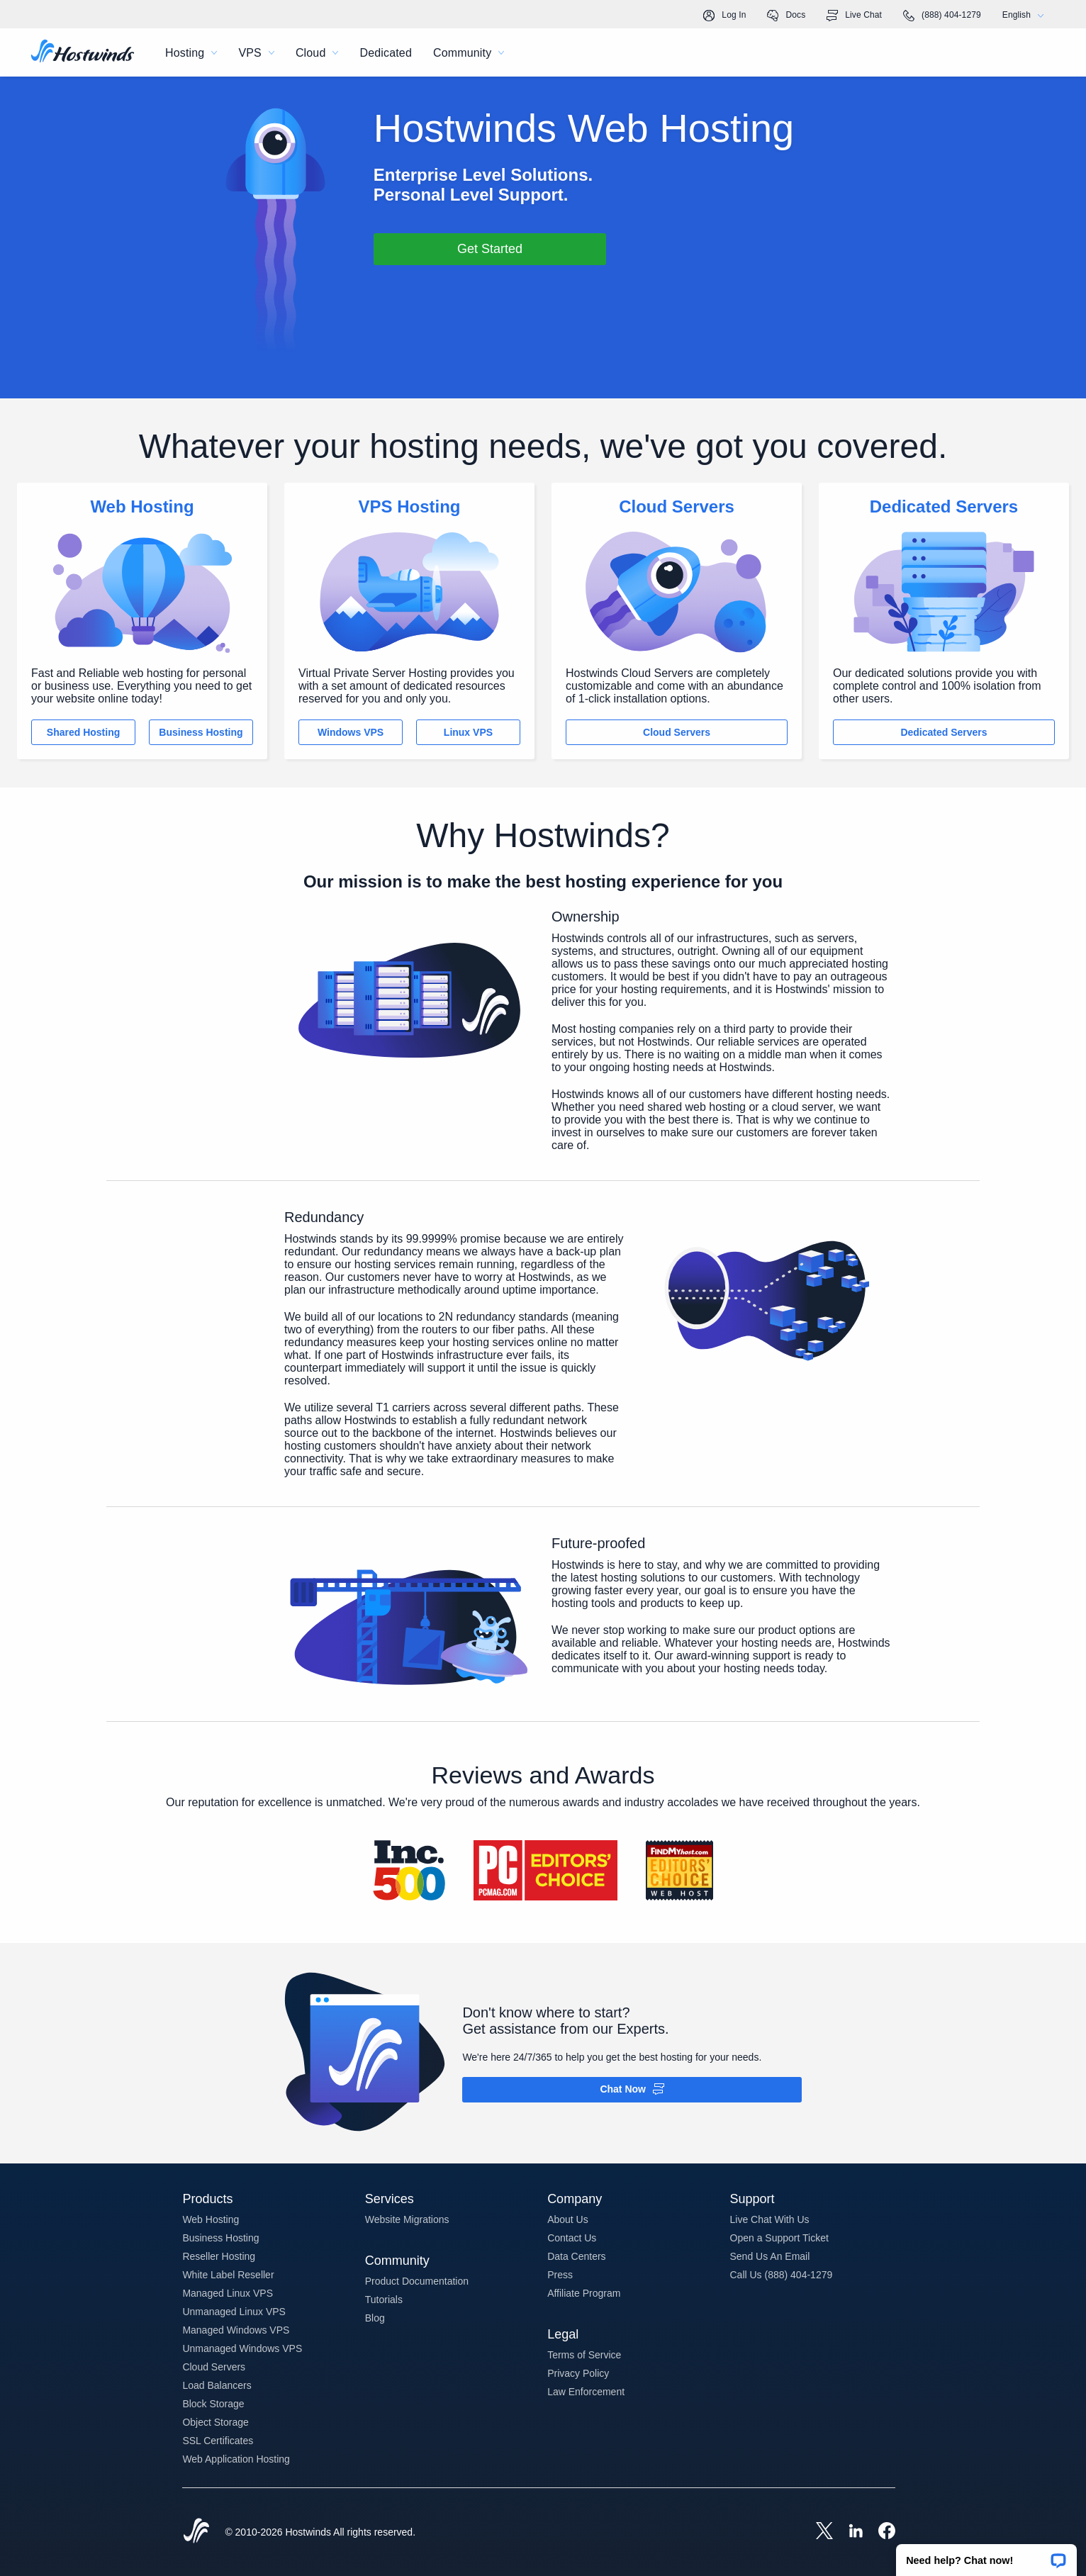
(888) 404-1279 (942, 15)
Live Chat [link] (854, 15)
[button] (986, 2555)
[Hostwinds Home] (196, 2532)
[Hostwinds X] (817, 2532)
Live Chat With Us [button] (770, 2219)
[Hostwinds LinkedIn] (848, 2532)
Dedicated (385, 53)
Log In (724, 15)
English (1026, 15)
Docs (786, 15)
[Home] (82, 52)
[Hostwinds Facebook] (879, 2532)
